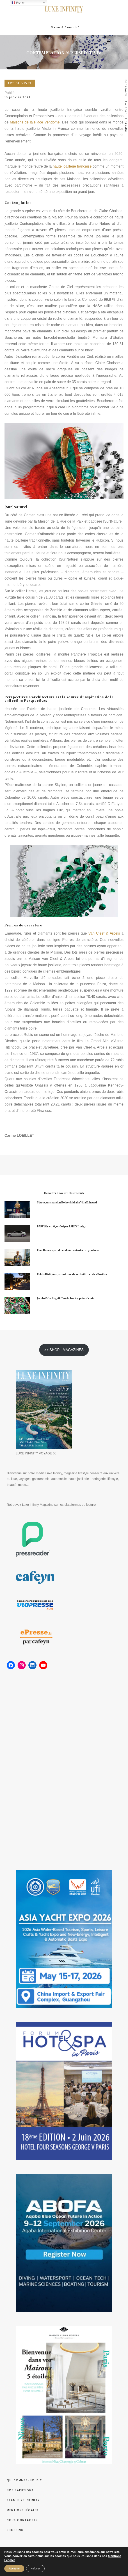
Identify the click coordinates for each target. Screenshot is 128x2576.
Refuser (35, 2568)
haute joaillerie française (72, 166)
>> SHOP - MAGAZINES (64, 1350)
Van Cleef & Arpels (104, 933)
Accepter (14, 2568)
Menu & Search (65, 27)
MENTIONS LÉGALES (23, 2510)
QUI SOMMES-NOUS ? (24, 2480)
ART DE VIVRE (19, 83)
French (18, 3)
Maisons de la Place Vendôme (35, 122)
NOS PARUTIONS (20, 2490)
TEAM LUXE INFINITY (23, 2500)
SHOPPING (15, 2530)
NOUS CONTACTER (22, 2520)
